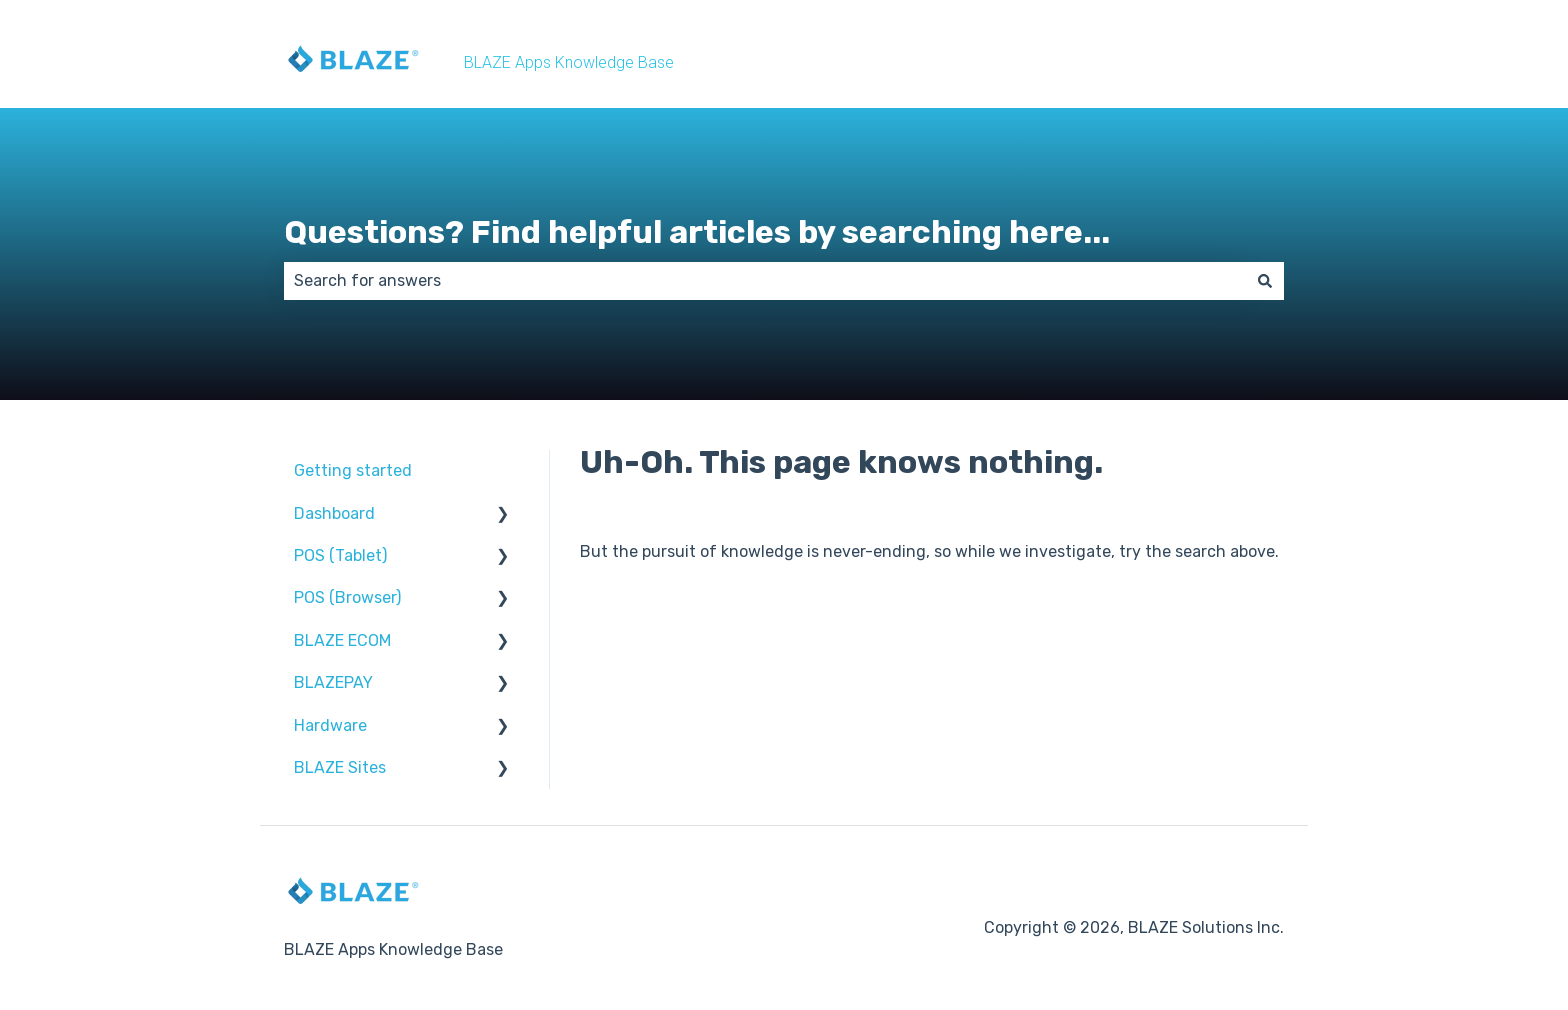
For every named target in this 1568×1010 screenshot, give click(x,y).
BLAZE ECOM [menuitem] (342, 640)
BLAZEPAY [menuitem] (333, 682)
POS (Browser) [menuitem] (347, 597)
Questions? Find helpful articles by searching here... (697, 232)
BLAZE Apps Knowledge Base (569, 62)
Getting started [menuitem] (353, 470)
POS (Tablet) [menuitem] (340, 555)
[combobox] (765, 281)
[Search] (1265, 281)
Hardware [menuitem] (330, 725)
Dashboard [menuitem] (334, 513)
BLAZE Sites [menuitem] (340, 767)
